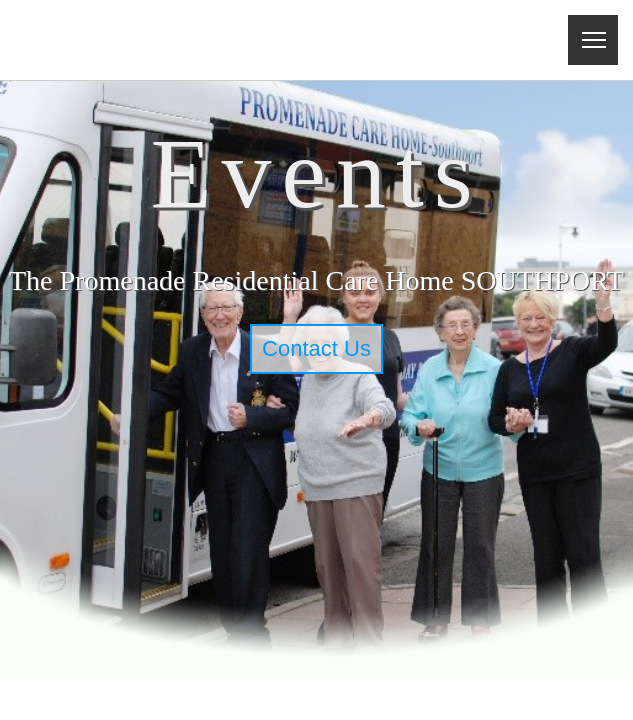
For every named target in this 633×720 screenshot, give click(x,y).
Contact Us (316, 348)
